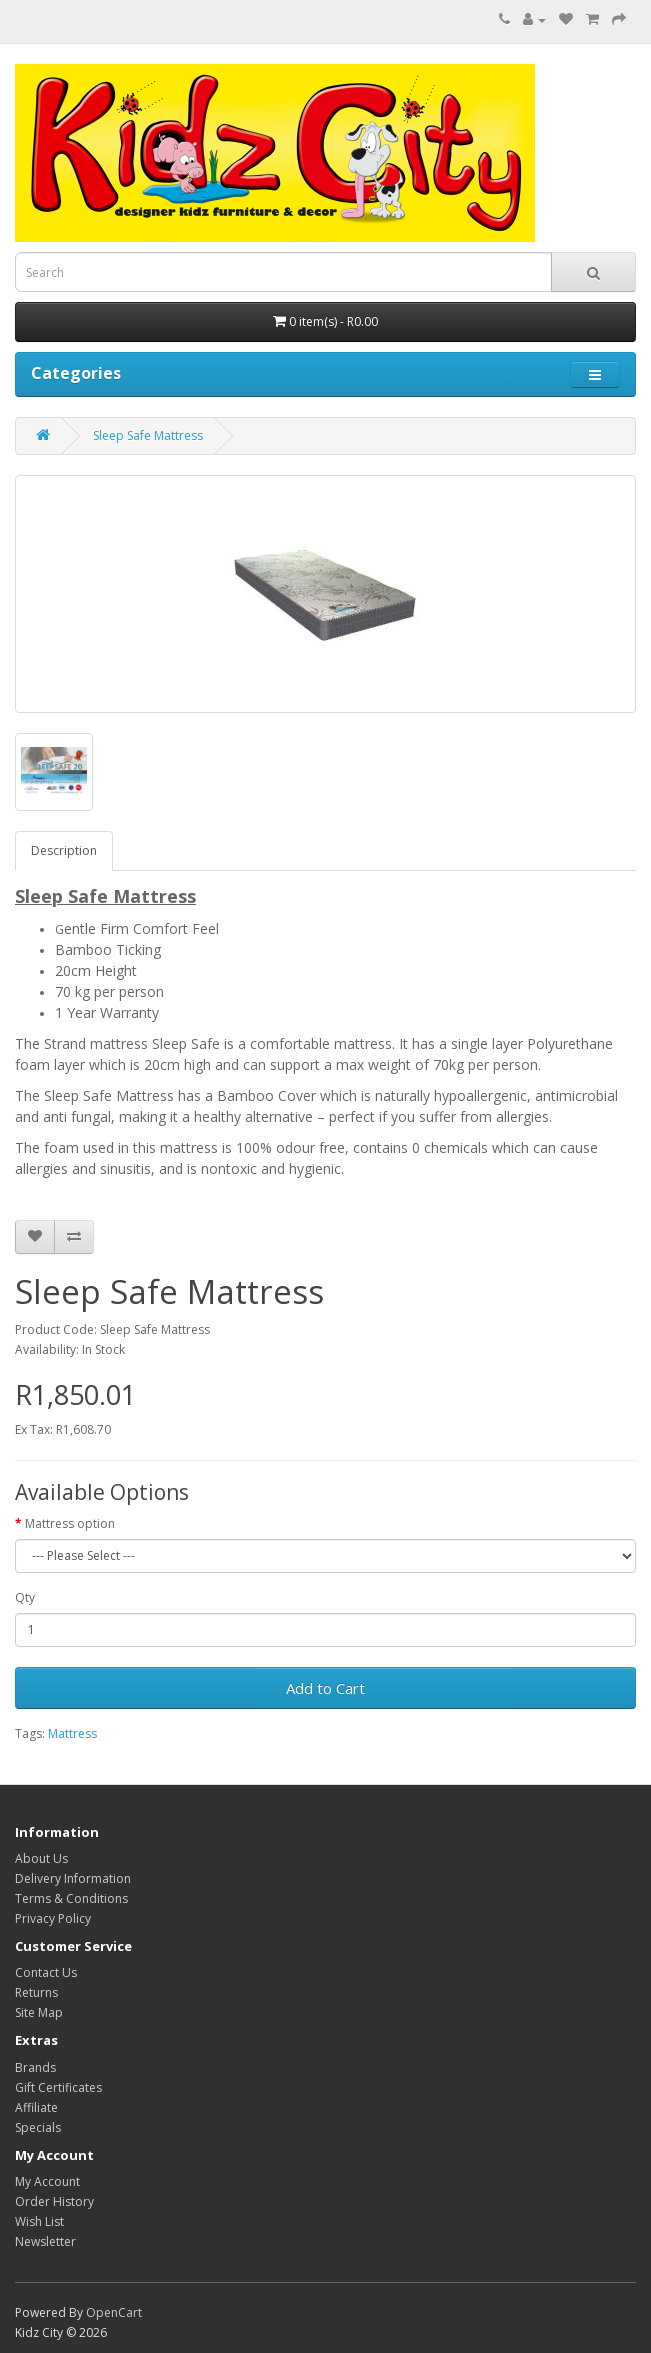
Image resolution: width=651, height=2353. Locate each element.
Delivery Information (73, 1878)
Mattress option (70, 1523)
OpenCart (114, 2312)
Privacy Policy (53, 1918)
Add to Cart (325, 1688)
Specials (38, 2127)
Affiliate (36, 2107)
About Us (41, 1858)
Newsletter (45, 2241)
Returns (36, 1992)
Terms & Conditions (71, 1898)
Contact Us (46, 1972)
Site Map (39, 2012)
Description (64, 850)
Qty (25, 1597)
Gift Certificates (58, 2087)
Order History (54, 2201)
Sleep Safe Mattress (148, 435)
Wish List (39, 2221)
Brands (35, 2067)
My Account (47, 2181)
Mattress (72, 1733)
